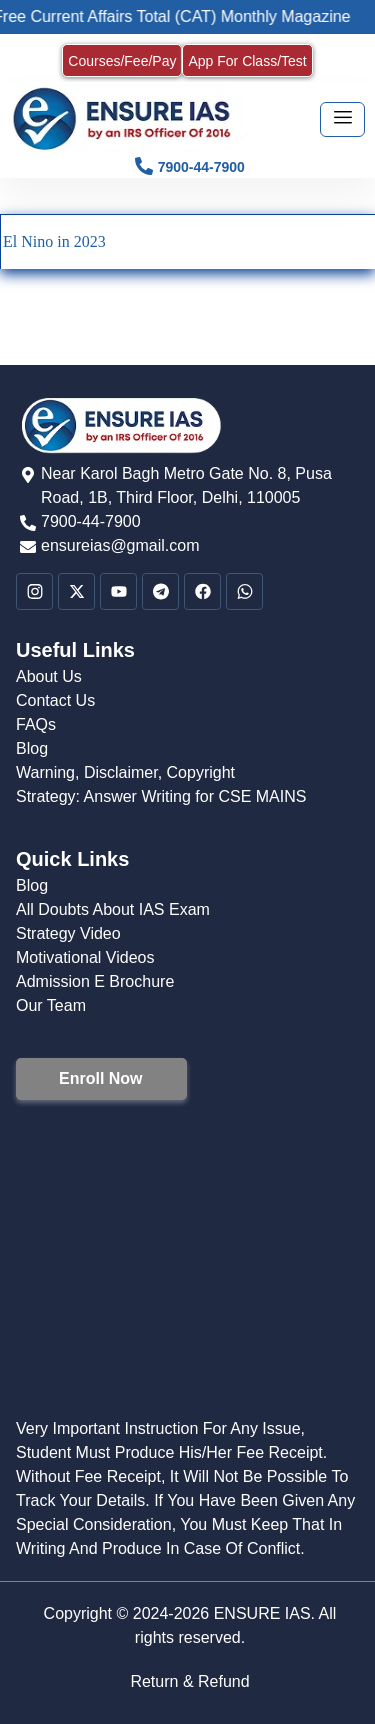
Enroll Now (101, 1078)
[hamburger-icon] (342, 119)
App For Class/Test (247, 61)
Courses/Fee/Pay (122, 61)
